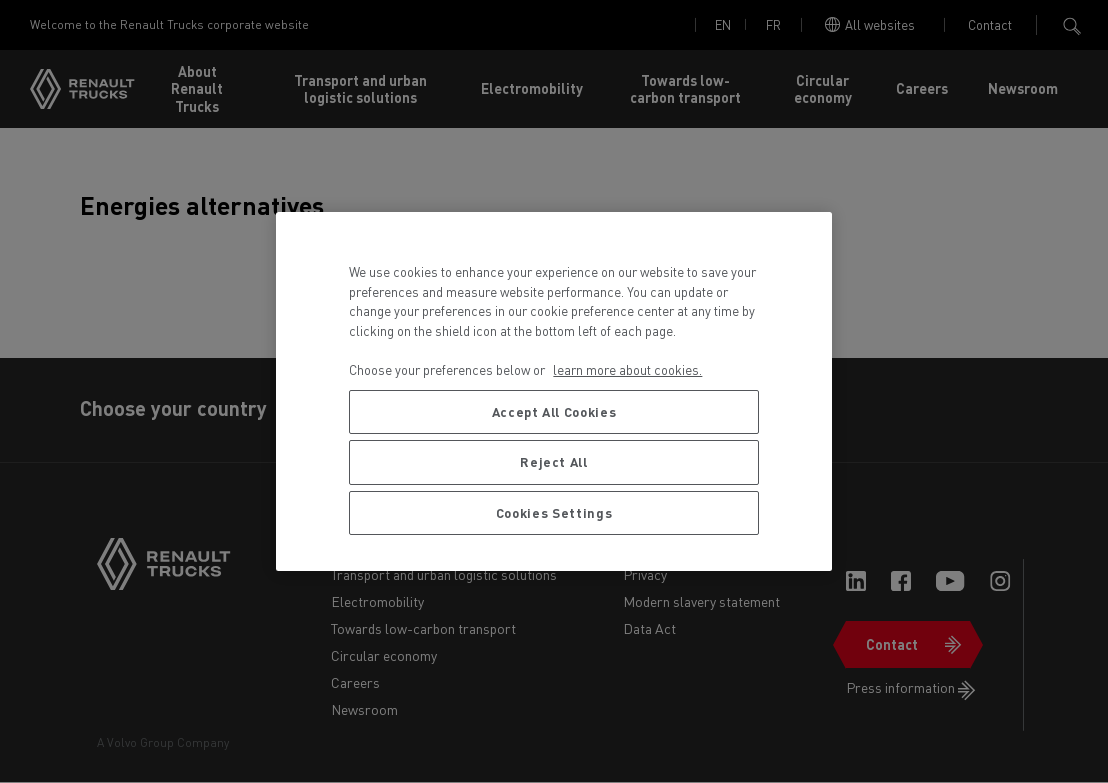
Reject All (554, 461)
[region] (553, 391)
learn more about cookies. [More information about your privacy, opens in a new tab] (627, 369)
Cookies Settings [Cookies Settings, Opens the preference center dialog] (554, 512)
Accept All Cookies (554, 411)
